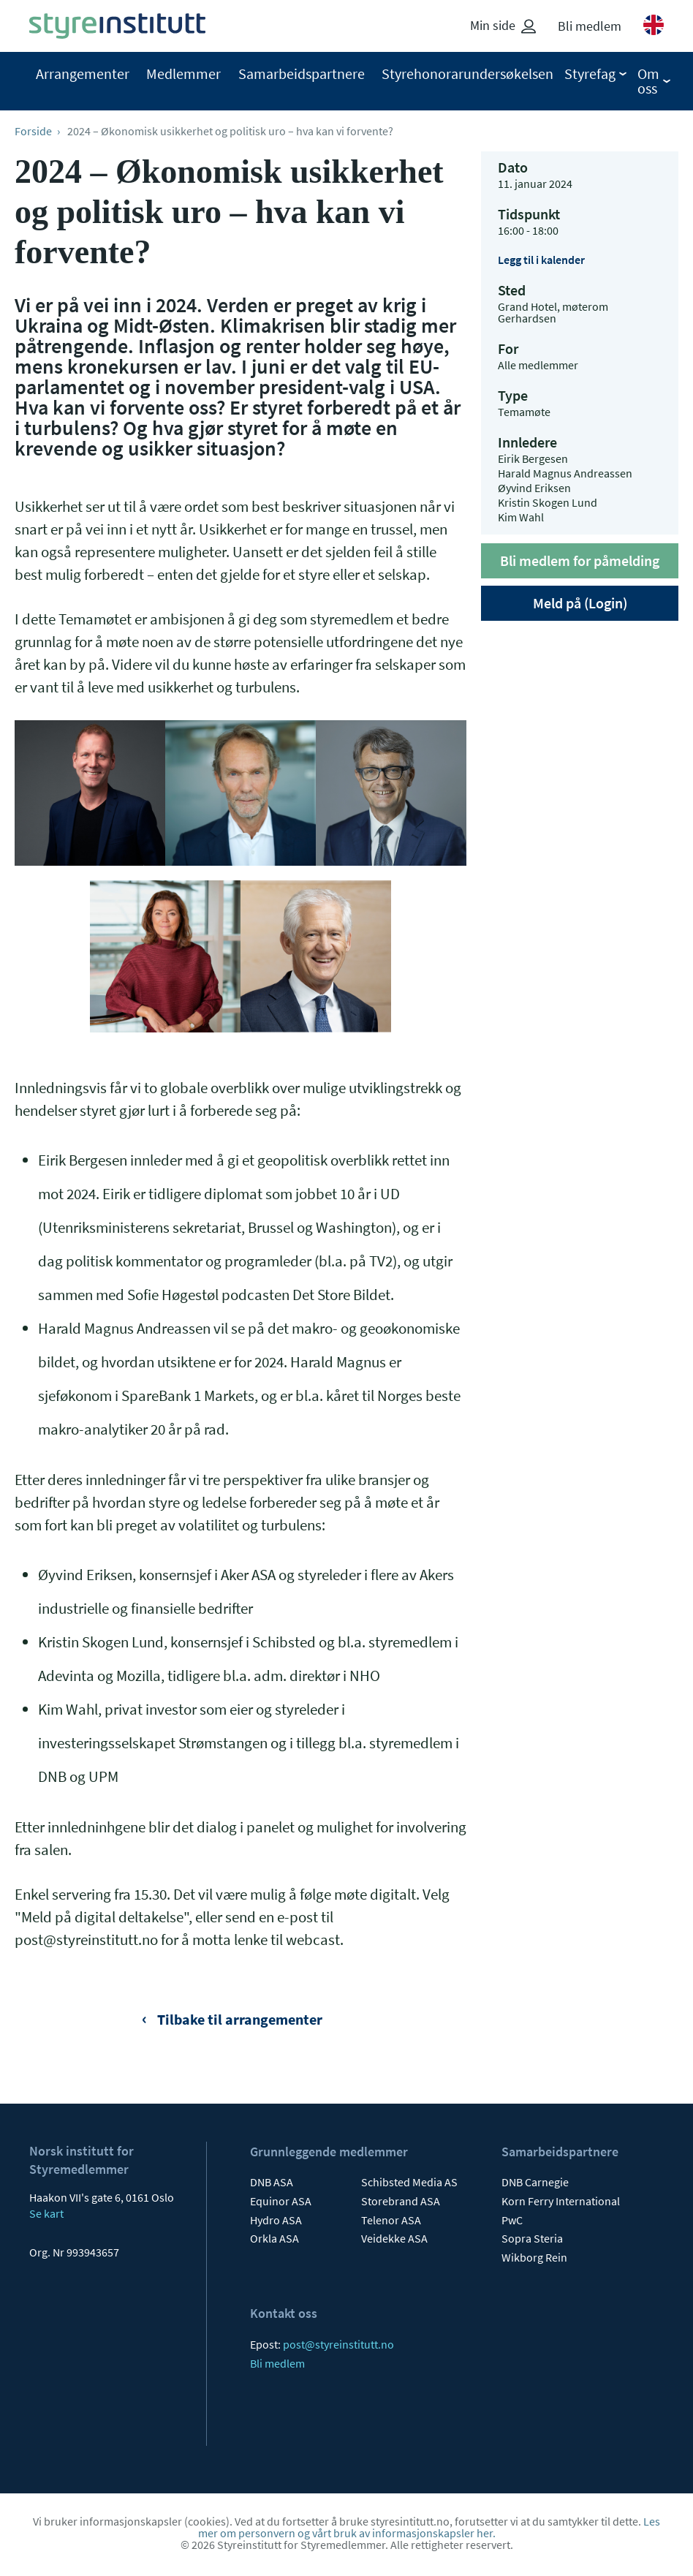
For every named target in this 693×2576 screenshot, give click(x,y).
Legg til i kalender (541, 259)
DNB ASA (271, 2182)
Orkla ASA (274, 2238)
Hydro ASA (276, 2220)
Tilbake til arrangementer (238, 2019)
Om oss (648, 81)
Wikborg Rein (534, 2257)
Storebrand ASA (400, 2201)
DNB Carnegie (535, 2182)
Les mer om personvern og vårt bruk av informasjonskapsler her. (429, 2527)
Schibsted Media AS (409, 2182)
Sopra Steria (532, 2238)
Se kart (46, 2213)
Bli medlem (589, 26)
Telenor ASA (391, 2220)
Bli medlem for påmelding (579, 560)
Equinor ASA (280, 2201)
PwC (512, 2220)
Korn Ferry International (560, 2201)
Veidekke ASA (394, 2238)
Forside (33, 131)
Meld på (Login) (580, 603)
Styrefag (590, 74)
